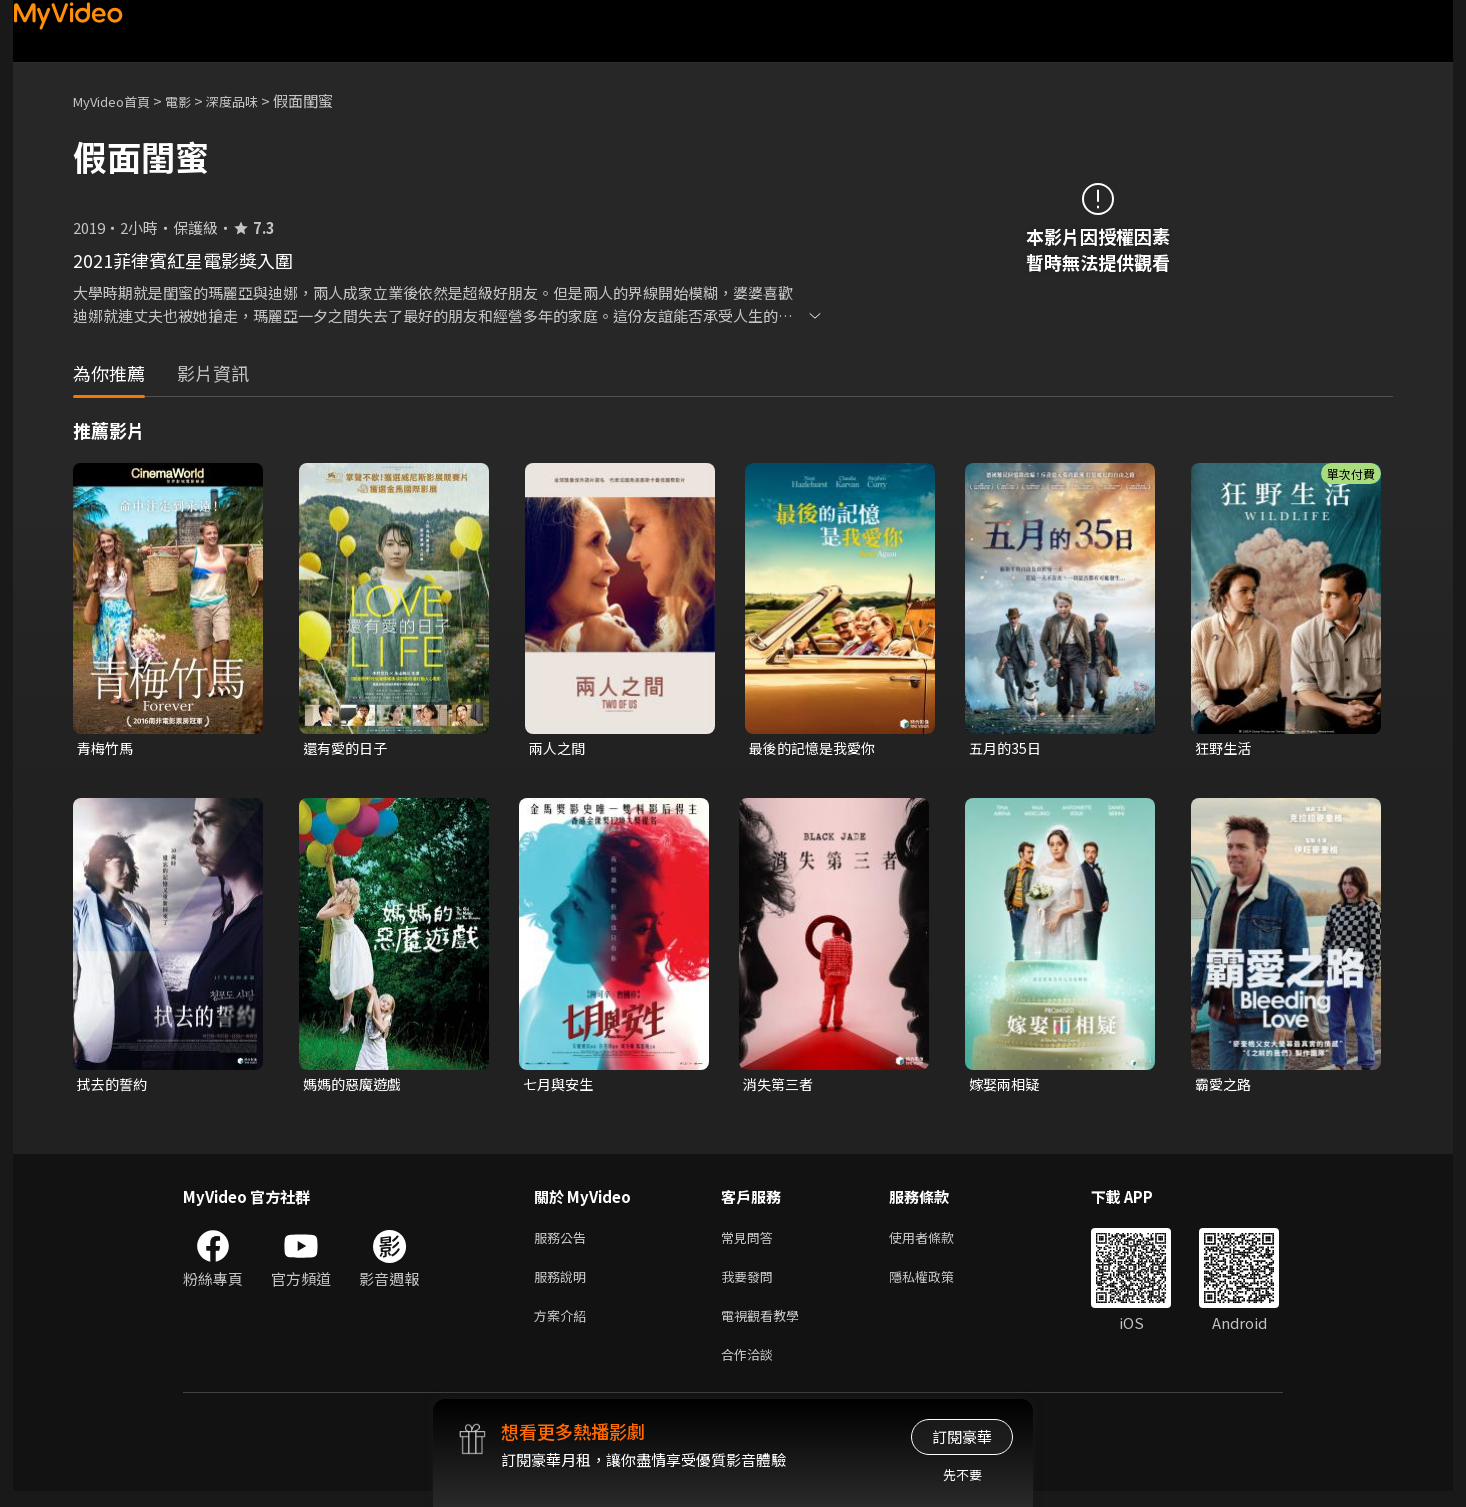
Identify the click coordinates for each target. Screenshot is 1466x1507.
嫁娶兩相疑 (1006, 1086)
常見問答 (751, 1242)
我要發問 (751, 1284)
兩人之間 (559, 748)
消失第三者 (780, 1086)
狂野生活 (1225, 748)
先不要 (962, 1474)
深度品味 (254, 100)
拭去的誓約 (114, 1086)
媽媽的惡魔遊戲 (355, 1086)
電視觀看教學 (766, 1326)
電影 (194, 100)
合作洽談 (751, 1368)
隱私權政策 (938, 1284)
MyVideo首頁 (118, 100)
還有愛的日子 (348, 748)
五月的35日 (1007, 748)
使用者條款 (938, 1242)
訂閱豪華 (962, 1436)
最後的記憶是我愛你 (816, 748)
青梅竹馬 (107, 748)
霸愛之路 (1225, 1086)
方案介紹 (564, 1326)
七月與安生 (560, 1086)
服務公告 (564, 1242)
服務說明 (564, 1284)
